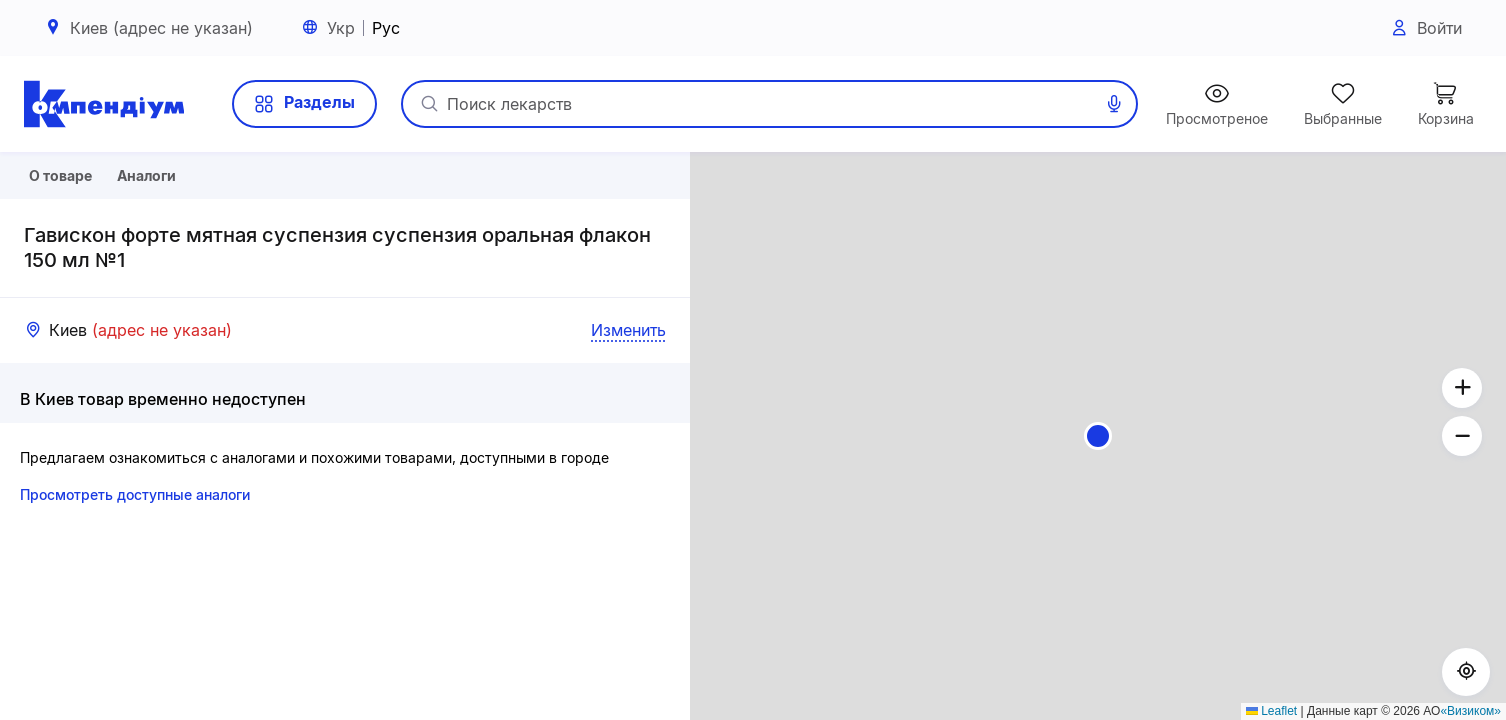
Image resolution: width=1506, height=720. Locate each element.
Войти (1425, 28)
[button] (1098, 436)
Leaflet (1271, 711)
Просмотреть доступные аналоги (135, 562)
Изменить (628, 398)
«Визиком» (1470, 711)
